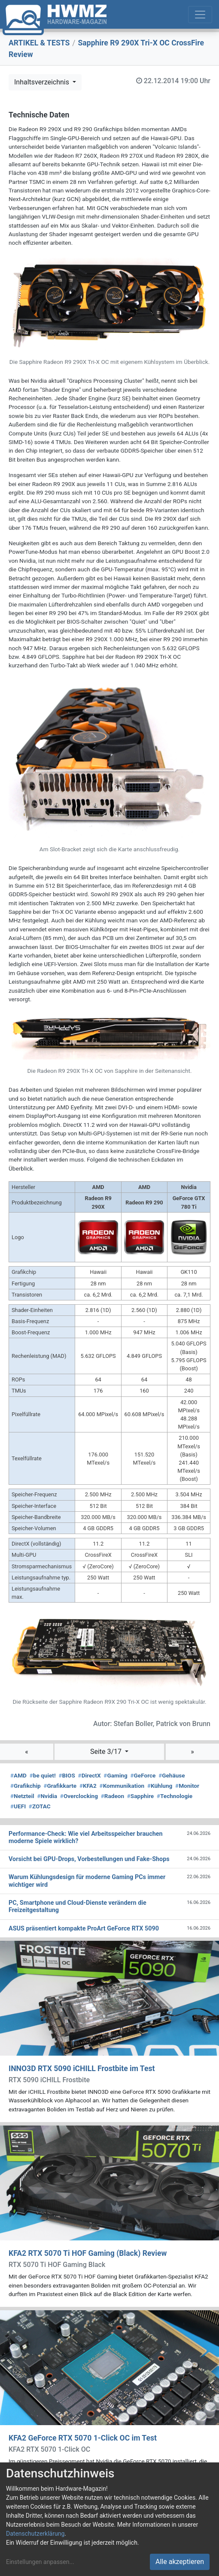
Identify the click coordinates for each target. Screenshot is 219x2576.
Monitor (187, 1785)
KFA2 (88, 1785)
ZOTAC (40, 1806)
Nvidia (47, 1795)
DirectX (89, 1775)
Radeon (112, 1795)
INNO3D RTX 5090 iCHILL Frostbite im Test (82, 2068)
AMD (18, 1775)
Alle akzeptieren (179, 2562)
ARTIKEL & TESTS (39, 43)
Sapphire (140, 1795)
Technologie (174, 1795)
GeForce (142, 1775)
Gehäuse (171, 1775)
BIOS (66, 1775)
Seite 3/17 (106, 1751)
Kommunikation (122, 1785)
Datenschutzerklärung (35, 2533)
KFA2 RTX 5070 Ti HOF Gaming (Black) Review (88, 2253)
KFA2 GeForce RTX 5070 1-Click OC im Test (83, 2438)
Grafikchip (25, 1785)
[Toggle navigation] (200, 14)
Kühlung (159, 1785)
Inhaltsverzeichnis (42, 82)
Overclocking (79, 1795)
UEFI (18, 1806)
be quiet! (43, 1775)
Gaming (115, 1775)
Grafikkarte (59, 1785)
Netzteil (22, 1795)
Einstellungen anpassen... (40, 2561)
